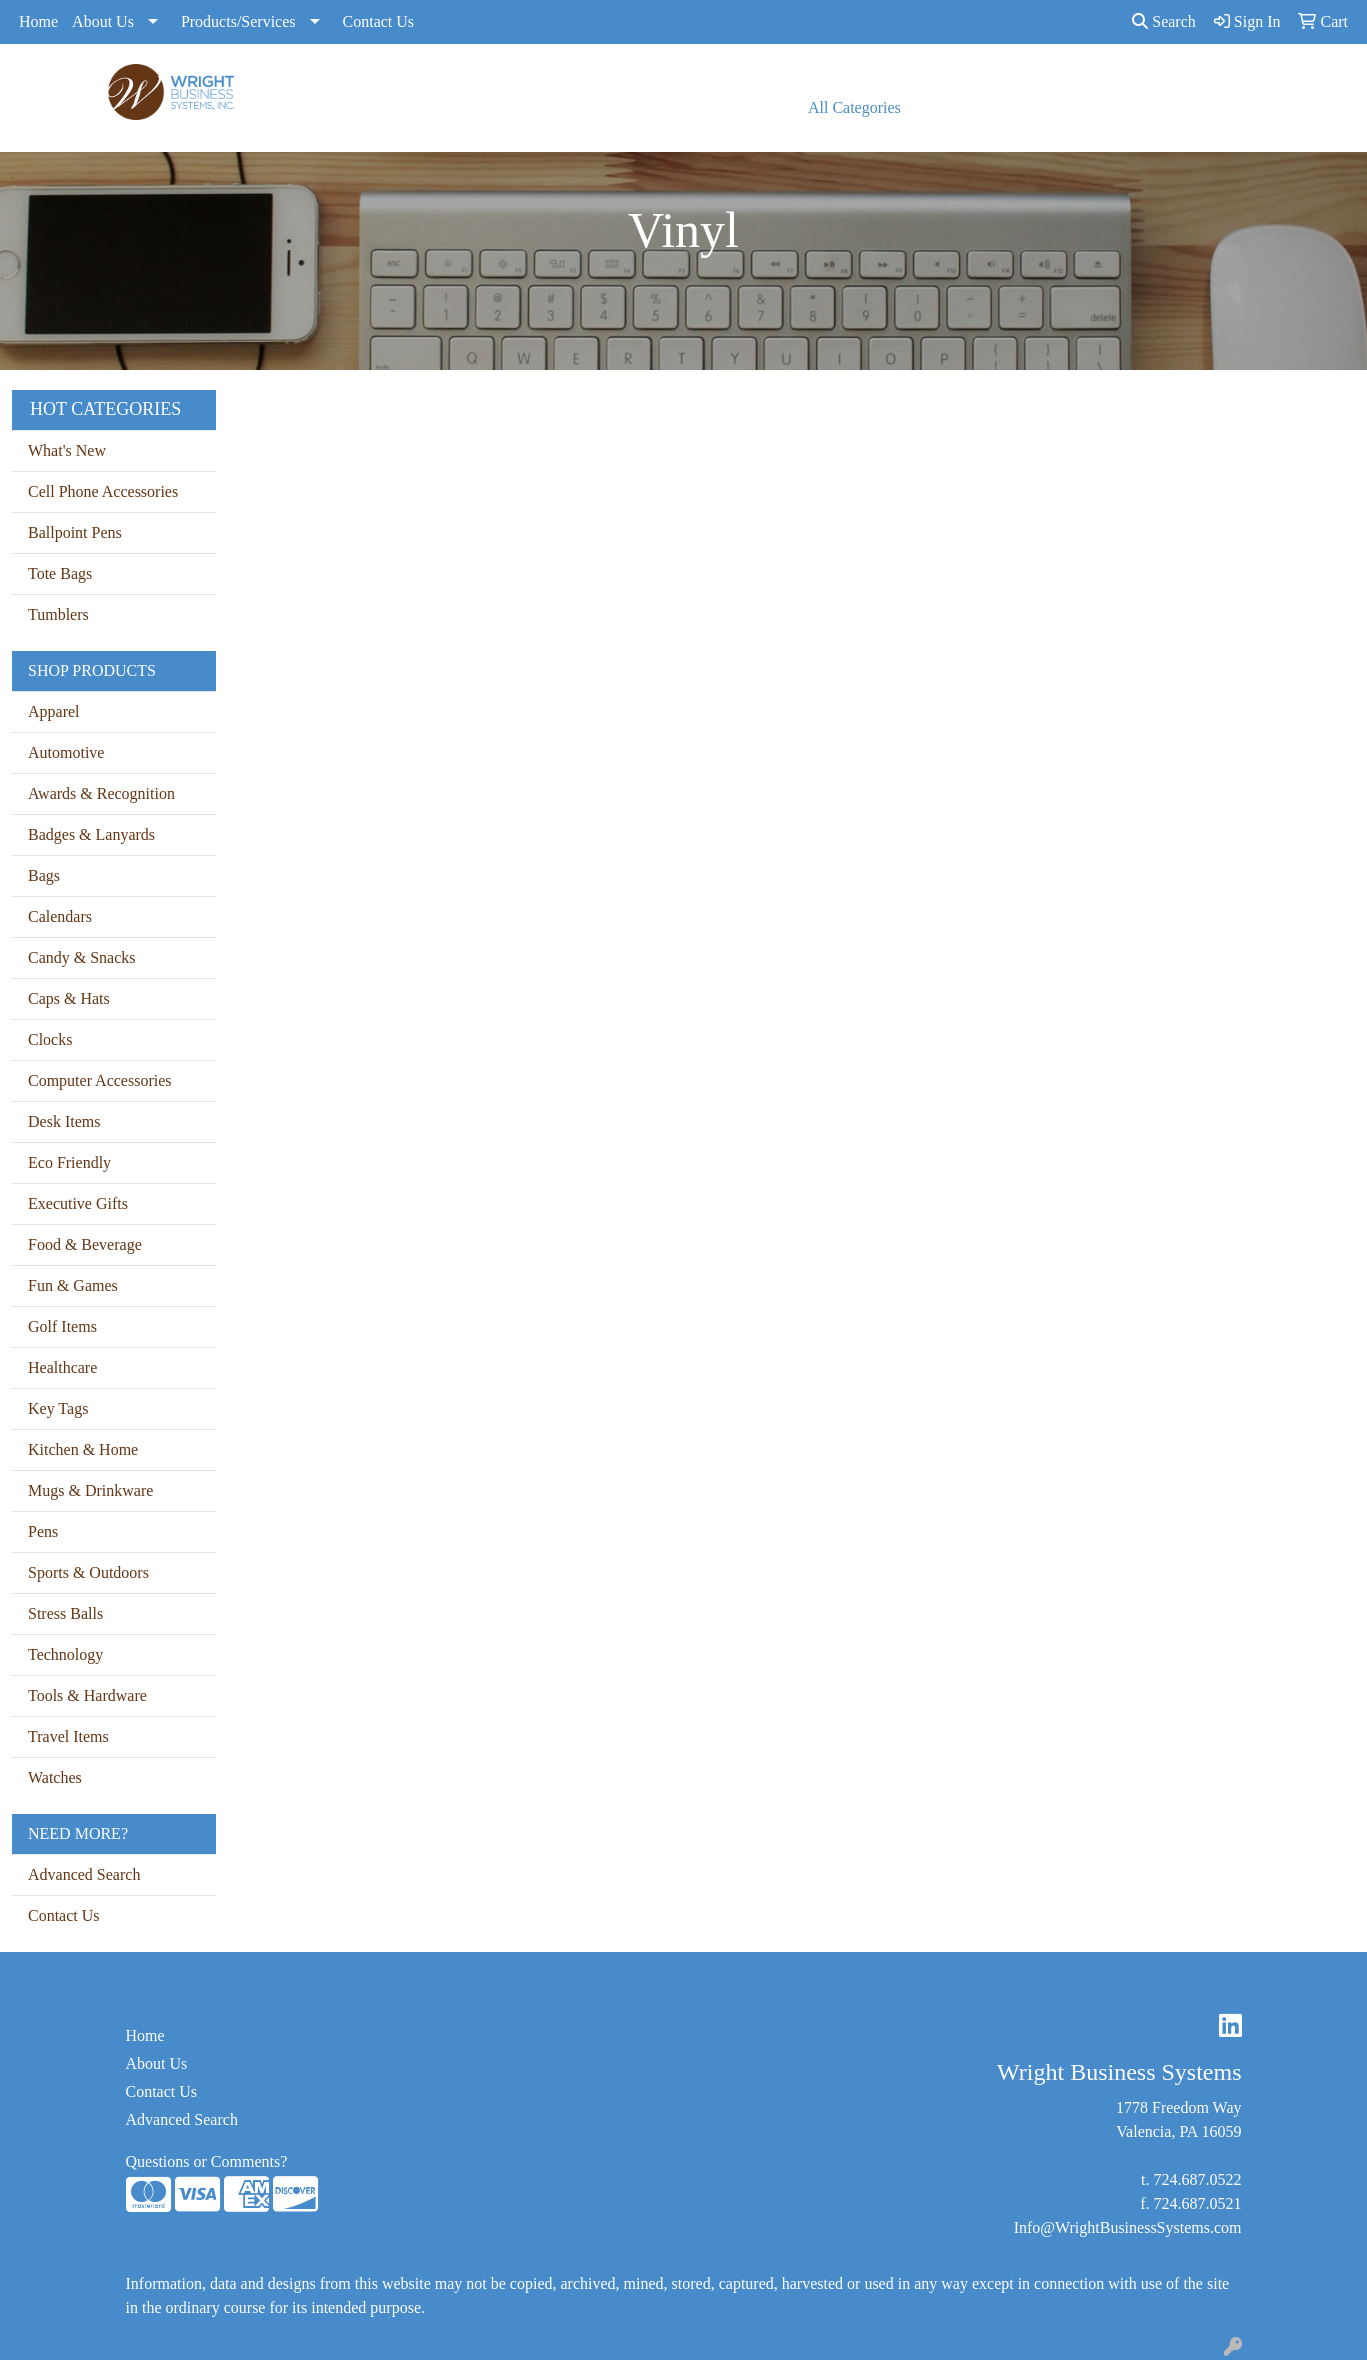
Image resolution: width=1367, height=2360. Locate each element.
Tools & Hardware (87, 1695)
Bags (44, 875)
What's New (67, 450)
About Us (103, 21)
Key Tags (58, 1408)
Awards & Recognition (101, 793)
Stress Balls (65, 1613)
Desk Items (64, 1121)
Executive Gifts (78, 1203)
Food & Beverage (85, 1244)
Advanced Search (84, 1874)
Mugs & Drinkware (90, 1490)
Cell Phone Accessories (103, 491)
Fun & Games (73, 1285)
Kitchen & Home (83, 1449)
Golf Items (62, 1326)
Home (38, 21)
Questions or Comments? (207, 2161)
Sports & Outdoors (88, 1572)
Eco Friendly (69, 1162)
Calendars (60, 916)
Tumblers (58, 614)
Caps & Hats (69, 998)
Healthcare (62, 1367)
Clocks (50, 1039)
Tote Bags (60, 573)
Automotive (66, 752)
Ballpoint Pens (75, 532)
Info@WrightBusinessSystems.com (1128, 2227)
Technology (65, 1654)
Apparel (54, 711)
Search (1164, 21)
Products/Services (238, 21)
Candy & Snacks (82, 957)
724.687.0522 (1198, 2179)
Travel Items (68, 1736)
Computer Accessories (100, 1080)
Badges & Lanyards (91, 834)
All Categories (854, 107)
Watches (55, 1777)
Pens (43, 1531)
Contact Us (379, 21)
